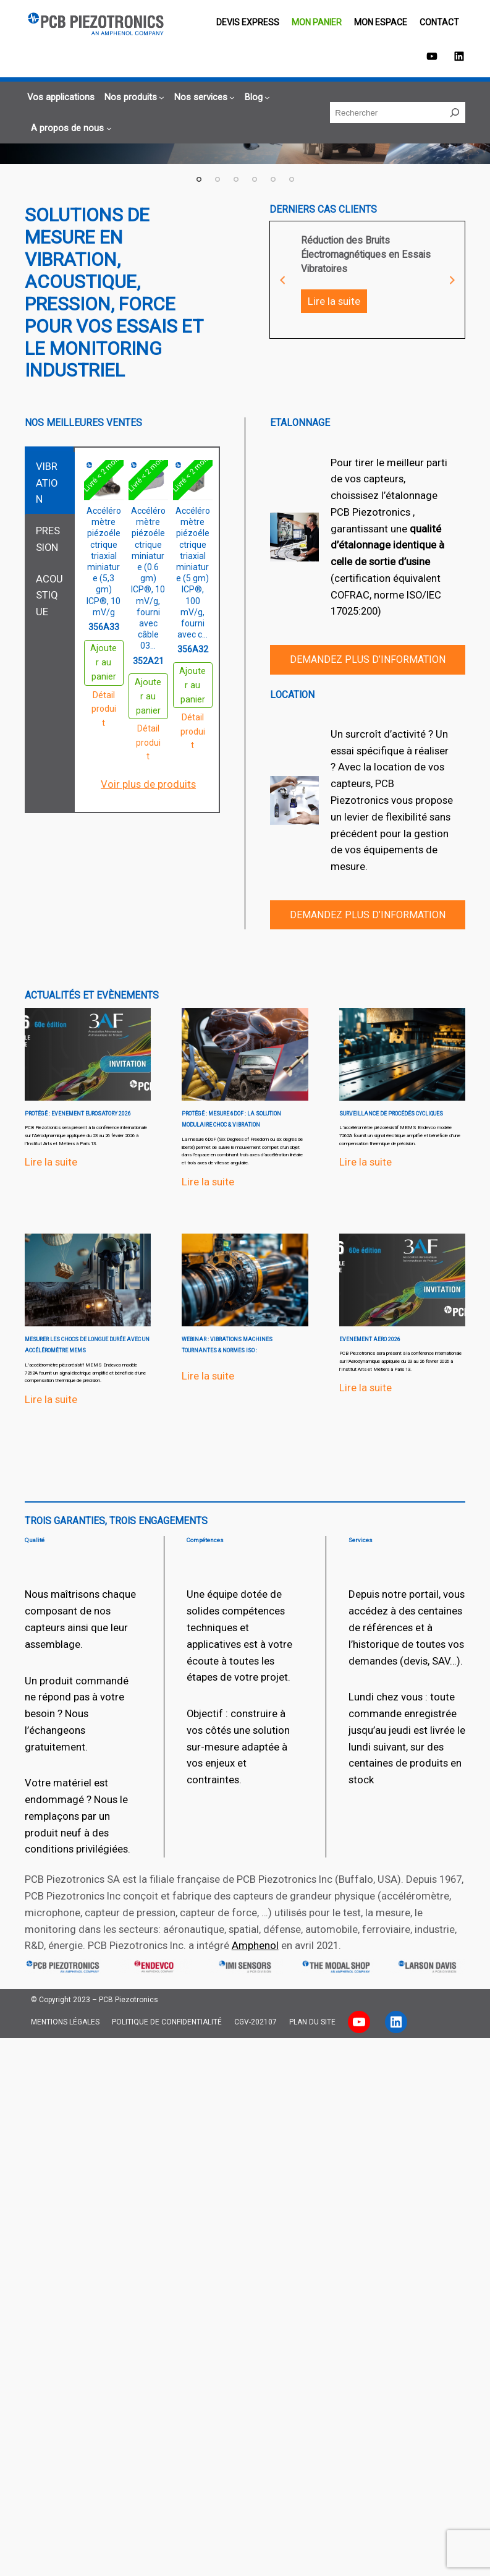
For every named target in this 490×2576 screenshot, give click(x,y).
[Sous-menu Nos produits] (133, 97)
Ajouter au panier (103, 662)
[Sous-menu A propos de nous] (69, 128)
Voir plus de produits (148, 784)
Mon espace (380, 22)
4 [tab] (254, 179)
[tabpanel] (367, 270)
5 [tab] (273, 179)
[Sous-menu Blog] (256, 97)
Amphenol (255, 1945)
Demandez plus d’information (368, 659)
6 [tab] (291, 179)
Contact (439, 22)
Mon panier (317, 22)
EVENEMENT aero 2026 (369, 1339)
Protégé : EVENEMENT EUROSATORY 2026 (78, 1114)
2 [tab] (217, 179)
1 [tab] (199, 179)
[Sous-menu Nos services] (203, 97)
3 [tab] (236, 179)
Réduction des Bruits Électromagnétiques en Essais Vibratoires (366, 255)
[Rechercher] (454, 112)
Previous (282, 280)
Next (452, 280)
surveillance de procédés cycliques (391, 1114)
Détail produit (103, 709)
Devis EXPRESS (247, 22)
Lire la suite (334, 301)
